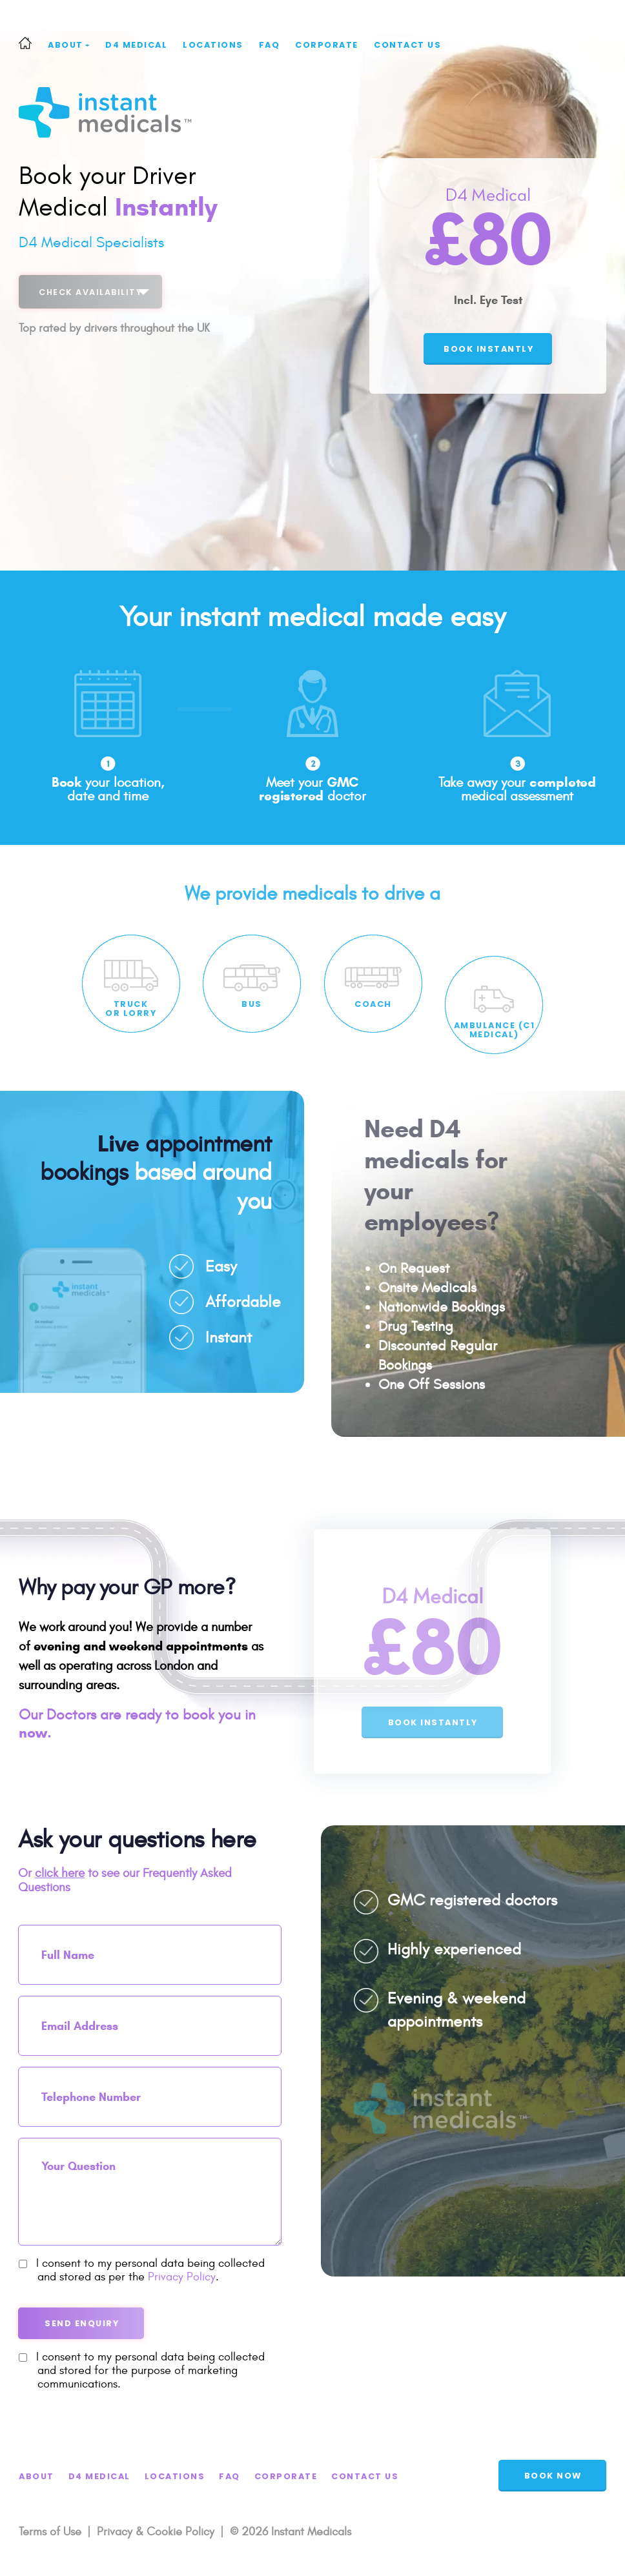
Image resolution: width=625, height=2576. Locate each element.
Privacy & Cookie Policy (155, 2532)
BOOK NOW (553, 2475)
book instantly (488, 348)
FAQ (269, 44)
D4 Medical (136, 44)
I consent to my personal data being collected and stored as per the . (142, 2270)
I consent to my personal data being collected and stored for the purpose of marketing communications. (142, 2370)
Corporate (326, 44)
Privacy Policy (182, 2277)
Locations (213, 44)
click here (60, 1873)
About (69, 44)
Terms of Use (50, 2532)
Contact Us (407, 44)
